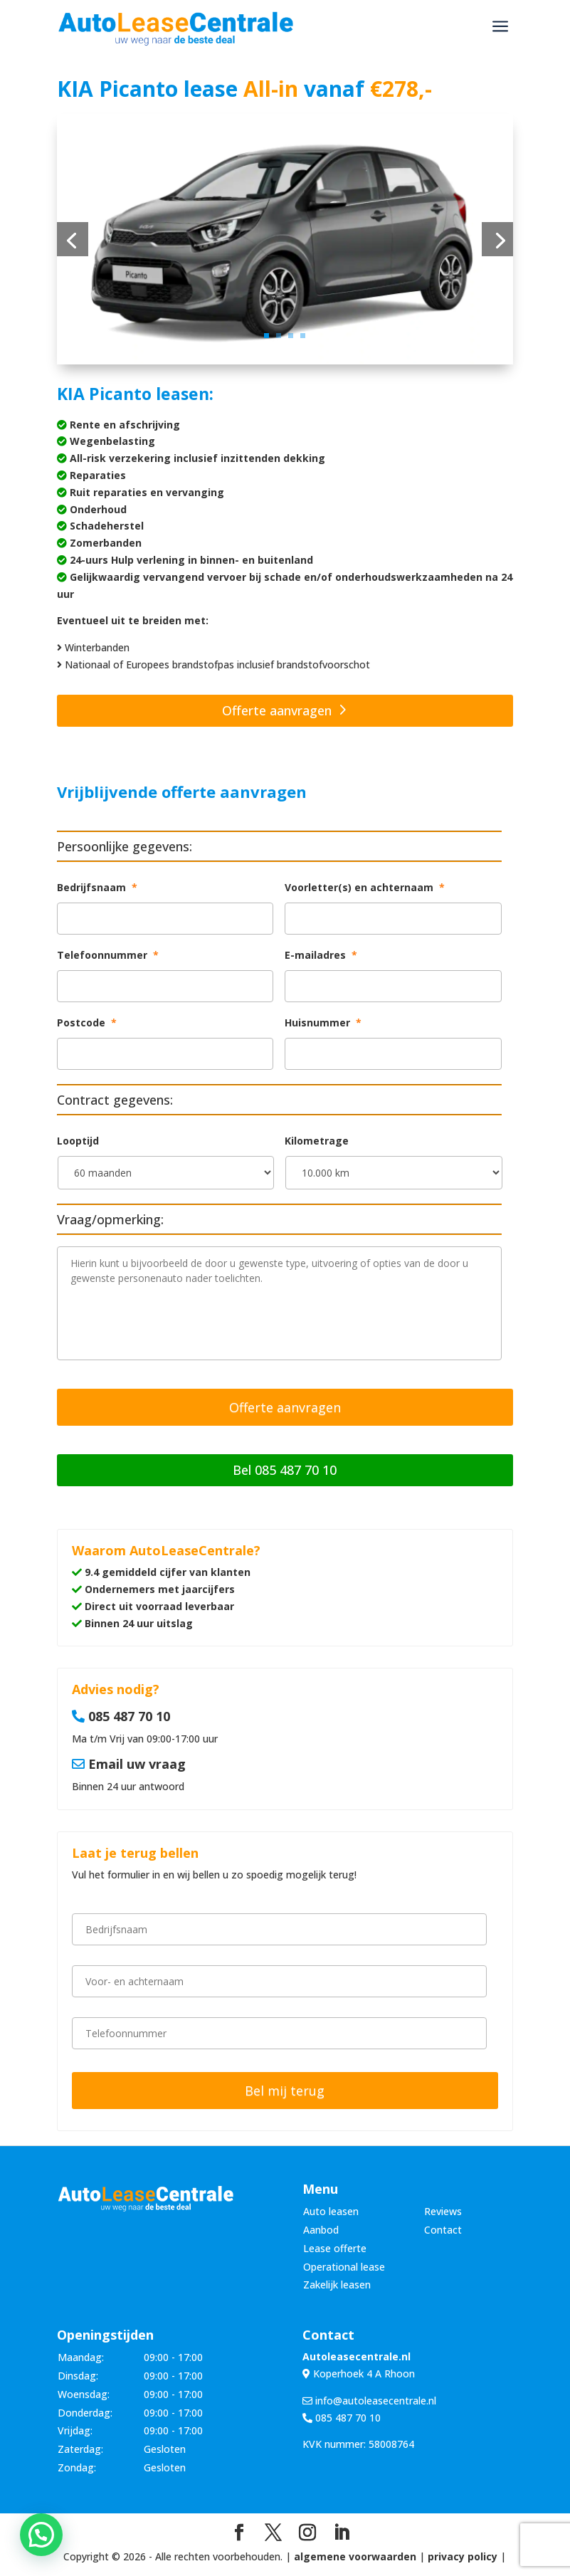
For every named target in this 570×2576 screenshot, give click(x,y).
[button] (41, 2534)
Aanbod (321, 2229)
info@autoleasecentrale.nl (369, 2400)
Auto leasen (331, 2211)
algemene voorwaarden (355, 2556)
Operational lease (344, 2266)
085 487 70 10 (341, 2417)
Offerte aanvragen (277, 710)
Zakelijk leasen (337, 2284)
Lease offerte (334, 2248)
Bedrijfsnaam (97, 887)
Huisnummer (323, 1022)
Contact (443, 2229)
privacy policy (462, 2556)
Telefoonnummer (108, 955)
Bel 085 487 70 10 (285, 1469)
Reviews (443, 2211)
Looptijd (78, 1141)
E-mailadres (321, 955)
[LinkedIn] (341, 2533)
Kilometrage (317, 1141)
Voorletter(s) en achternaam (365, 887)
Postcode (87, 1022)
